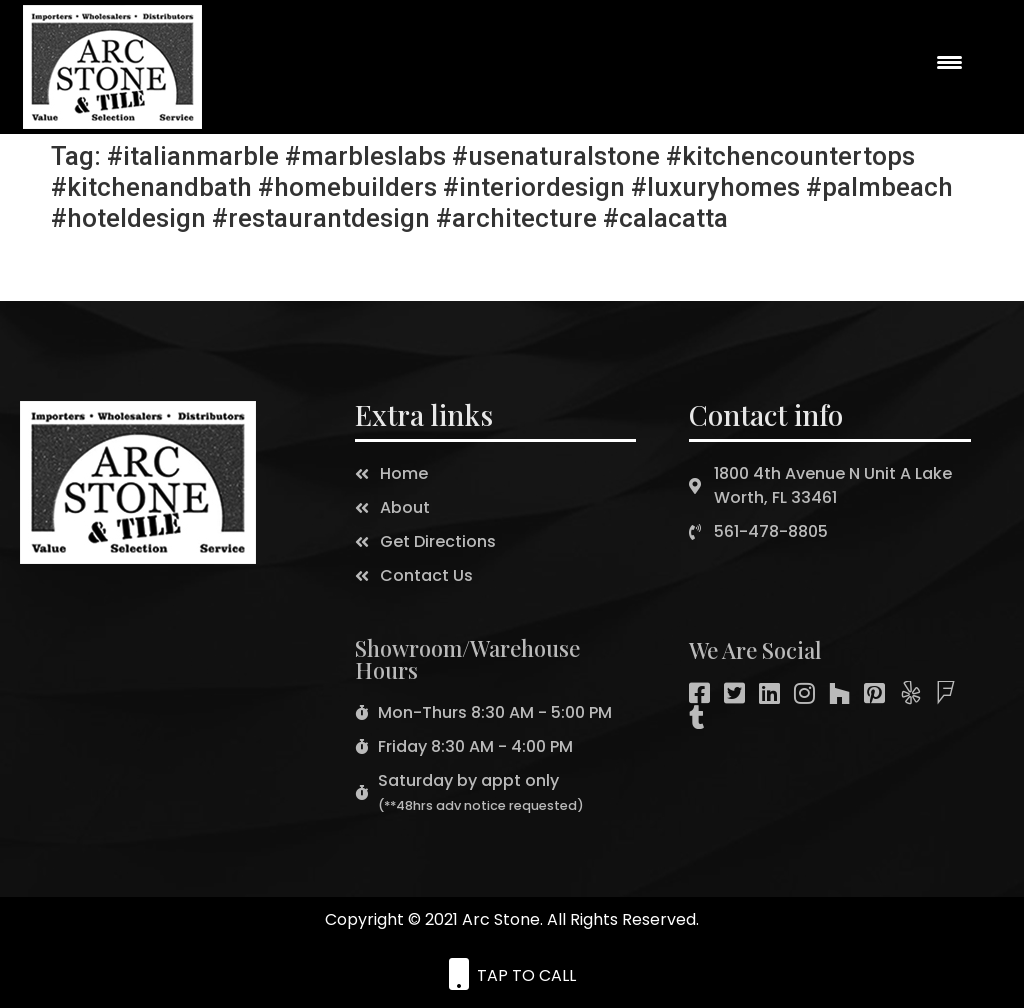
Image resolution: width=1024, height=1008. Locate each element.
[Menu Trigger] (950, 62)
